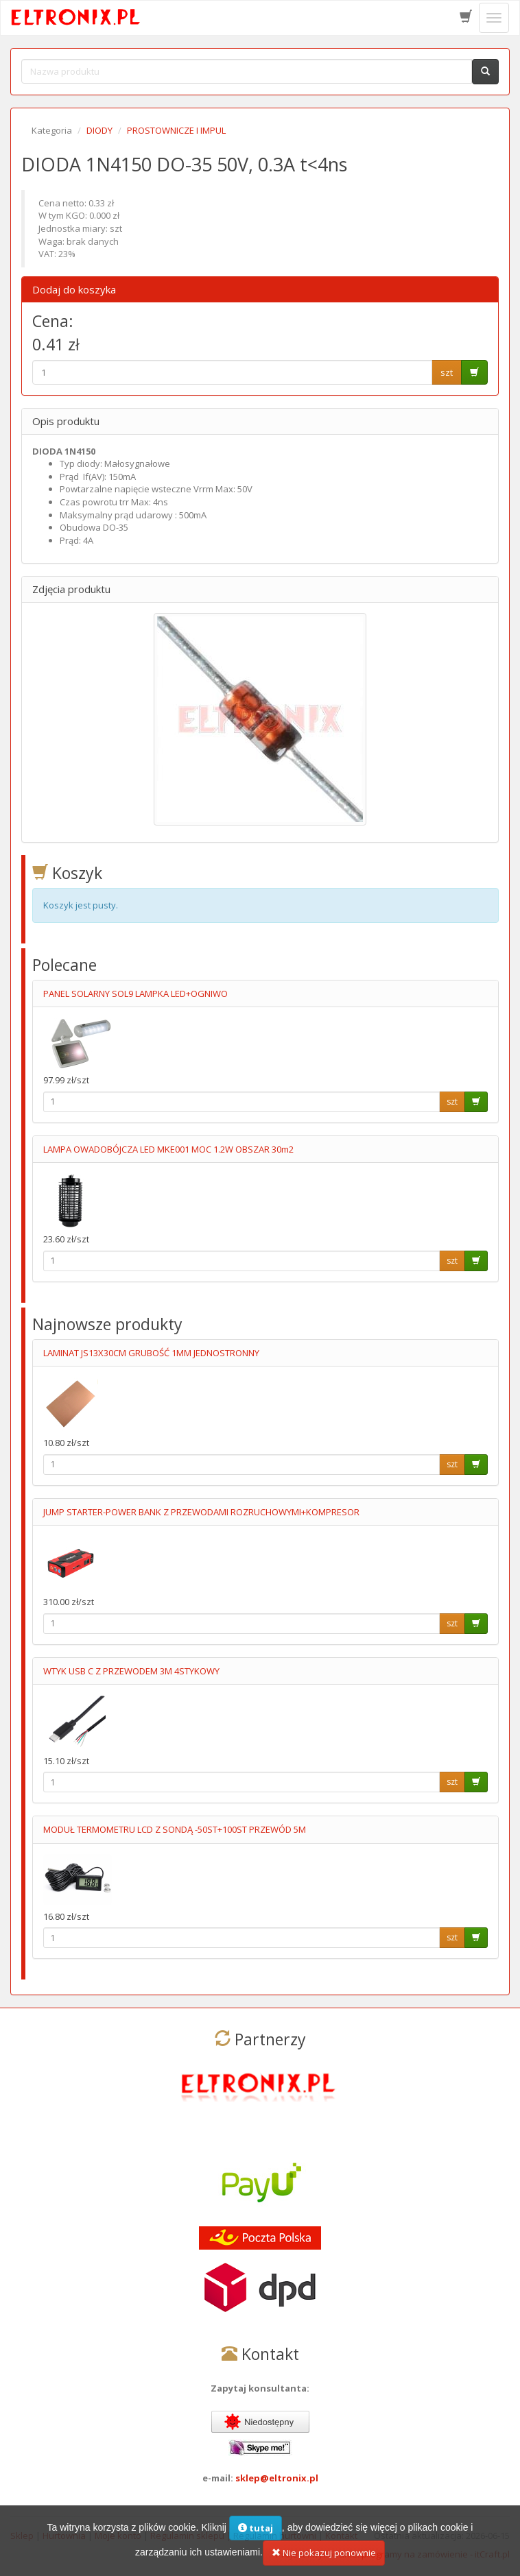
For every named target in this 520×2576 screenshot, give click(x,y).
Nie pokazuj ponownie (324, 2553)
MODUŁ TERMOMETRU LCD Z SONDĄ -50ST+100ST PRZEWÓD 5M (174, 1829)
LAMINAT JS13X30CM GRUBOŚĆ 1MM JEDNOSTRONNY (151, 1353)
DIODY (99, 130)
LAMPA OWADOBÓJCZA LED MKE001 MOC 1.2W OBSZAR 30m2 (168, 1149)
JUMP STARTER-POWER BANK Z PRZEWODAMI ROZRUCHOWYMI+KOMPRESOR (201, 1512)
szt (446, 372)
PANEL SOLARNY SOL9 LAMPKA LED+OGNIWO (135, 993)
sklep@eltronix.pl (276, 2478)
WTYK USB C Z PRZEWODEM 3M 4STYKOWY (131, 1671)
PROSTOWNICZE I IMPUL (176, 130)
